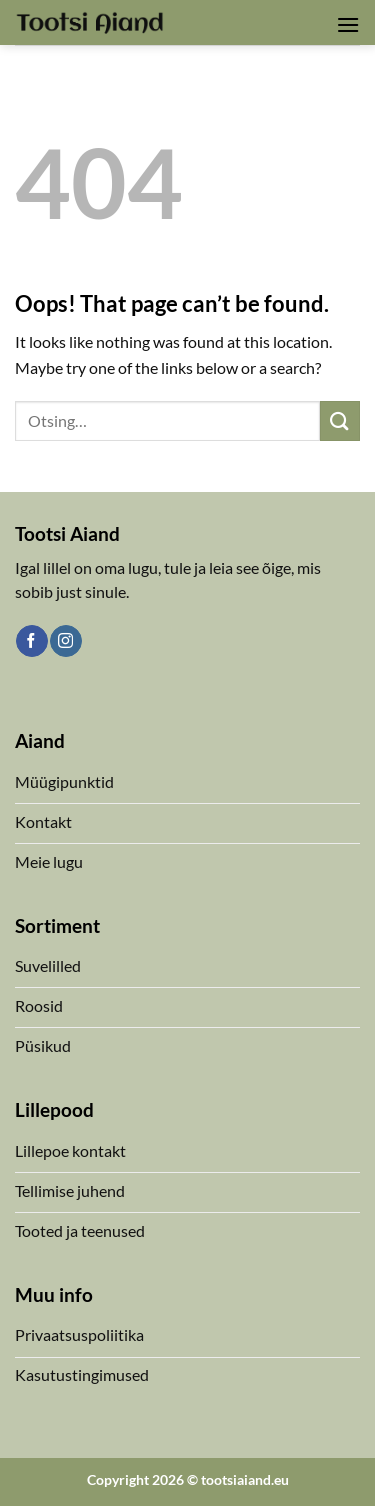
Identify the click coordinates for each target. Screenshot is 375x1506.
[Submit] (340, 420)
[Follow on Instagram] (65, 641)
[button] (348, 24)
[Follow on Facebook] (31, 641)
